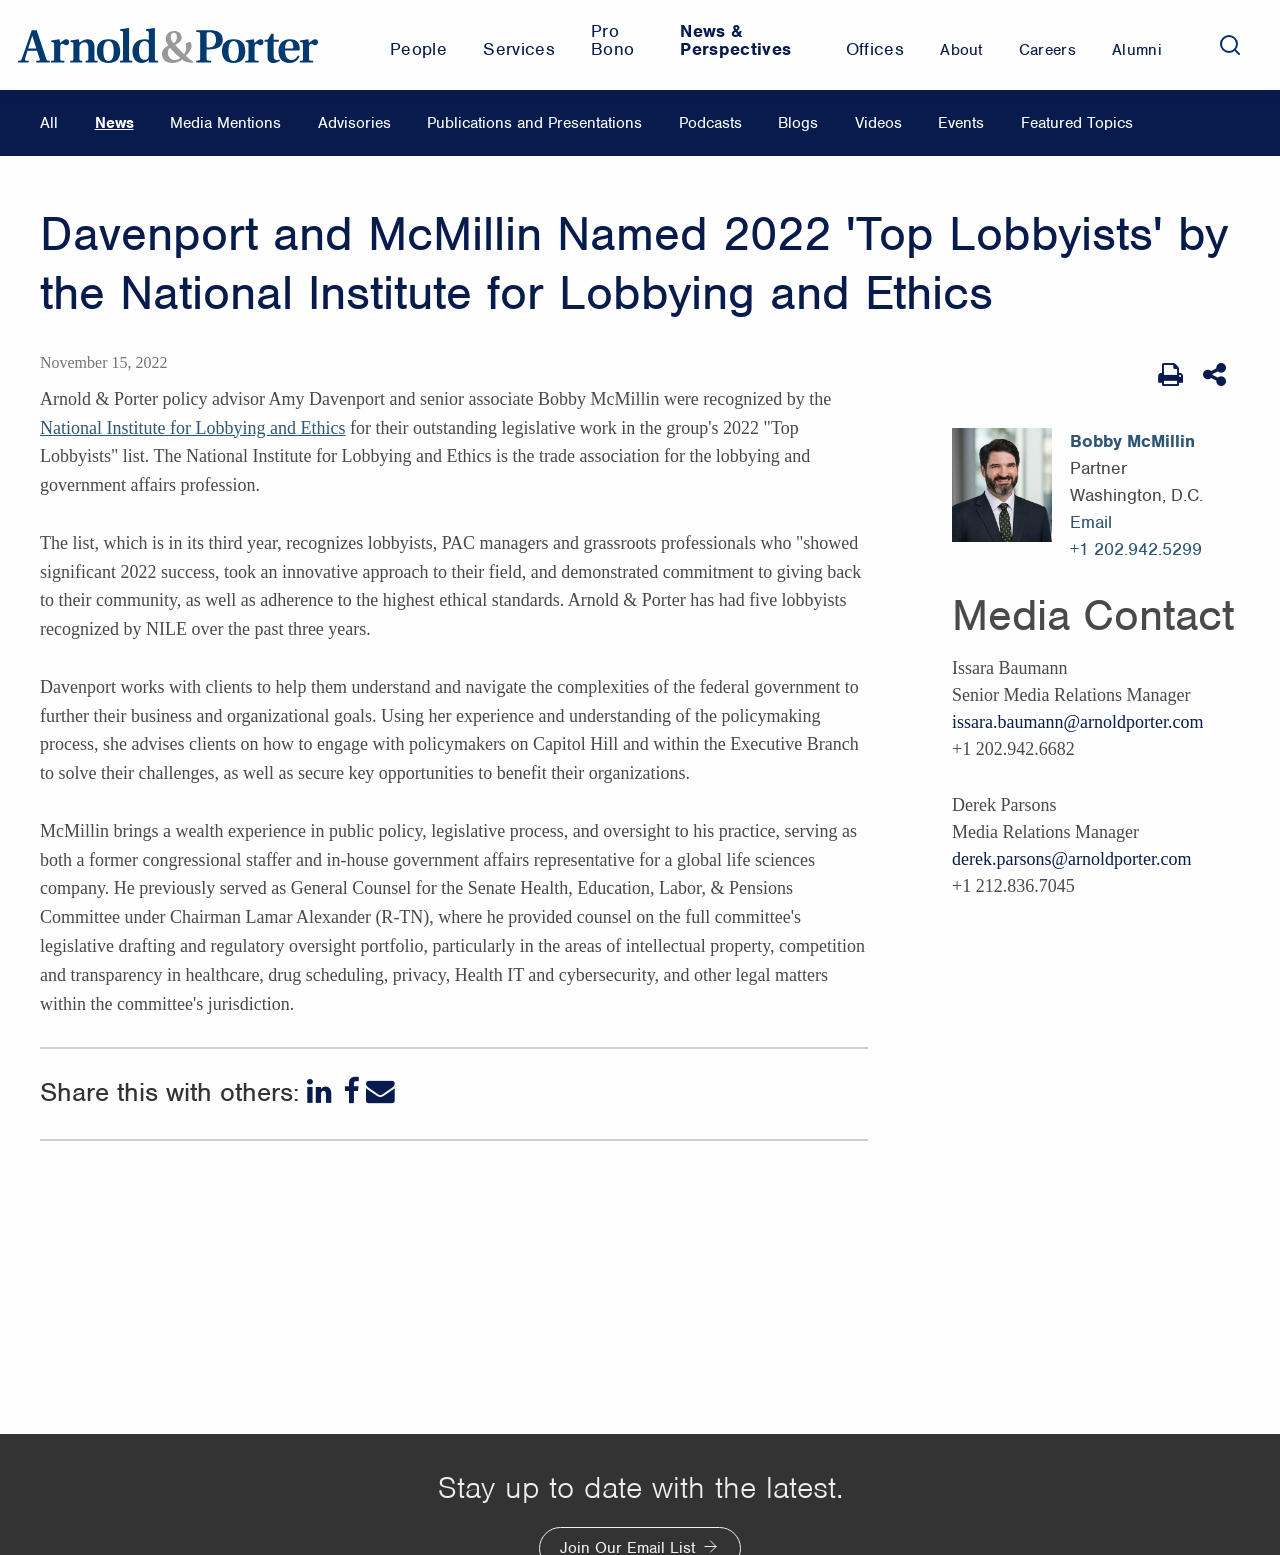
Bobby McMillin (1132, 441)
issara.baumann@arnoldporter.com (1078, 722)
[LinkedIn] (321, 1091)
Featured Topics (1077, 123)
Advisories (354, 123)
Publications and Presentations (534, 123)
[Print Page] (1170, 375)
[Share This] (1216, 375)
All (49, 123)
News (114, 123)
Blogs (798, 123)
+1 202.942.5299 (1136, 549)
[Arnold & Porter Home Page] (168, 45)
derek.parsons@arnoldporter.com (1072, 859)
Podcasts (710, 123)
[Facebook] (351, 1091)
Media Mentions (225, 123)
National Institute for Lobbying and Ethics (192, 428)
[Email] (380, 1091)
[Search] (1230, 45)
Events (961, 123)
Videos (878, 123)
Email (1091, 522)
